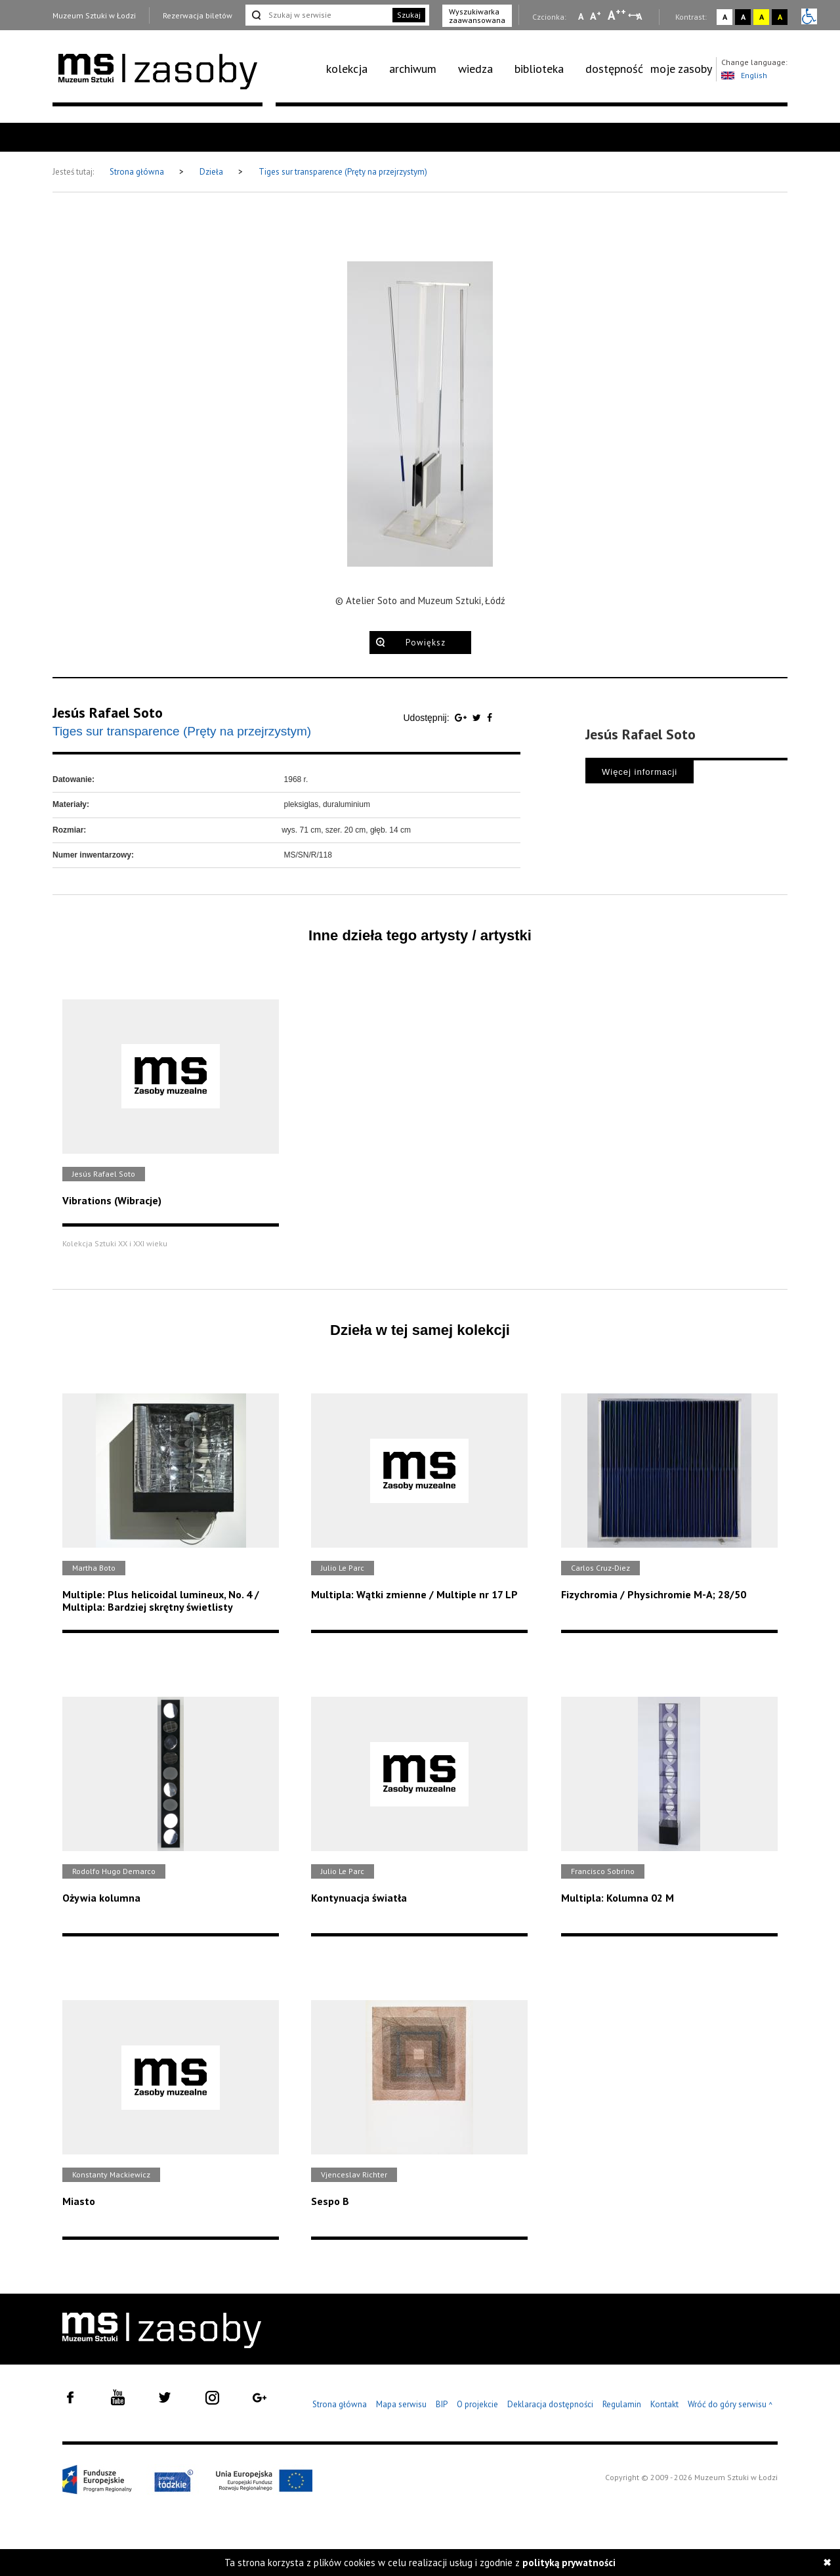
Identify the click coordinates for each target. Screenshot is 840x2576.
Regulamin (621, 2404)
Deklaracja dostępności (550, 2404)
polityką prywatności (569, 2562)
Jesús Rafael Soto (107, 712)
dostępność (614, 68)
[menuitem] (354, 69)
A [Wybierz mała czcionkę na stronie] (580, 16)
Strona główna (138, 171)
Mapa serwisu (401, 2404)
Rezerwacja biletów (197, 15)
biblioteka (539, 68)
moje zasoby (681, 68)
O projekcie (477, 2404)
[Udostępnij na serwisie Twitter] (478, 717)
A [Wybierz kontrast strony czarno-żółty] (780, 17)
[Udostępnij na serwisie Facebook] (489, 717)
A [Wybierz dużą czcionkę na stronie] (617, 15)
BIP (442, 2404)
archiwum (412, 68)
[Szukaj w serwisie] (317, 15)
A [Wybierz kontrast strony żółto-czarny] (761, 17)
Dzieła (212, 171)
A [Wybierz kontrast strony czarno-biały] (743, 17)
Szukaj (409, 15)
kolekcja (347, 68)
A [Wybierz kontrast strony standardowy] (725, 17)
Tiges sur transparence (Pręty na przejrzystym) (343, 171)
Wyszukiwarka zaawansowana (477, 16)
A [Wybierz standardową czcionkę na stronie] (595, 15)
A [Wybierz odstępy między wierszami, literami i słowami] (640, 16)
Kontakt (664, 2404)
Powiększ (426, 642)
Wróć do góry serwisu (730, 2405)
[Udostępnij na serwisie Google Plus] (462, 717)
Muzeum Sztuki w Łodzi (94, 15)
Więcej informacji (639, 772)
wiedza (475, 68)
